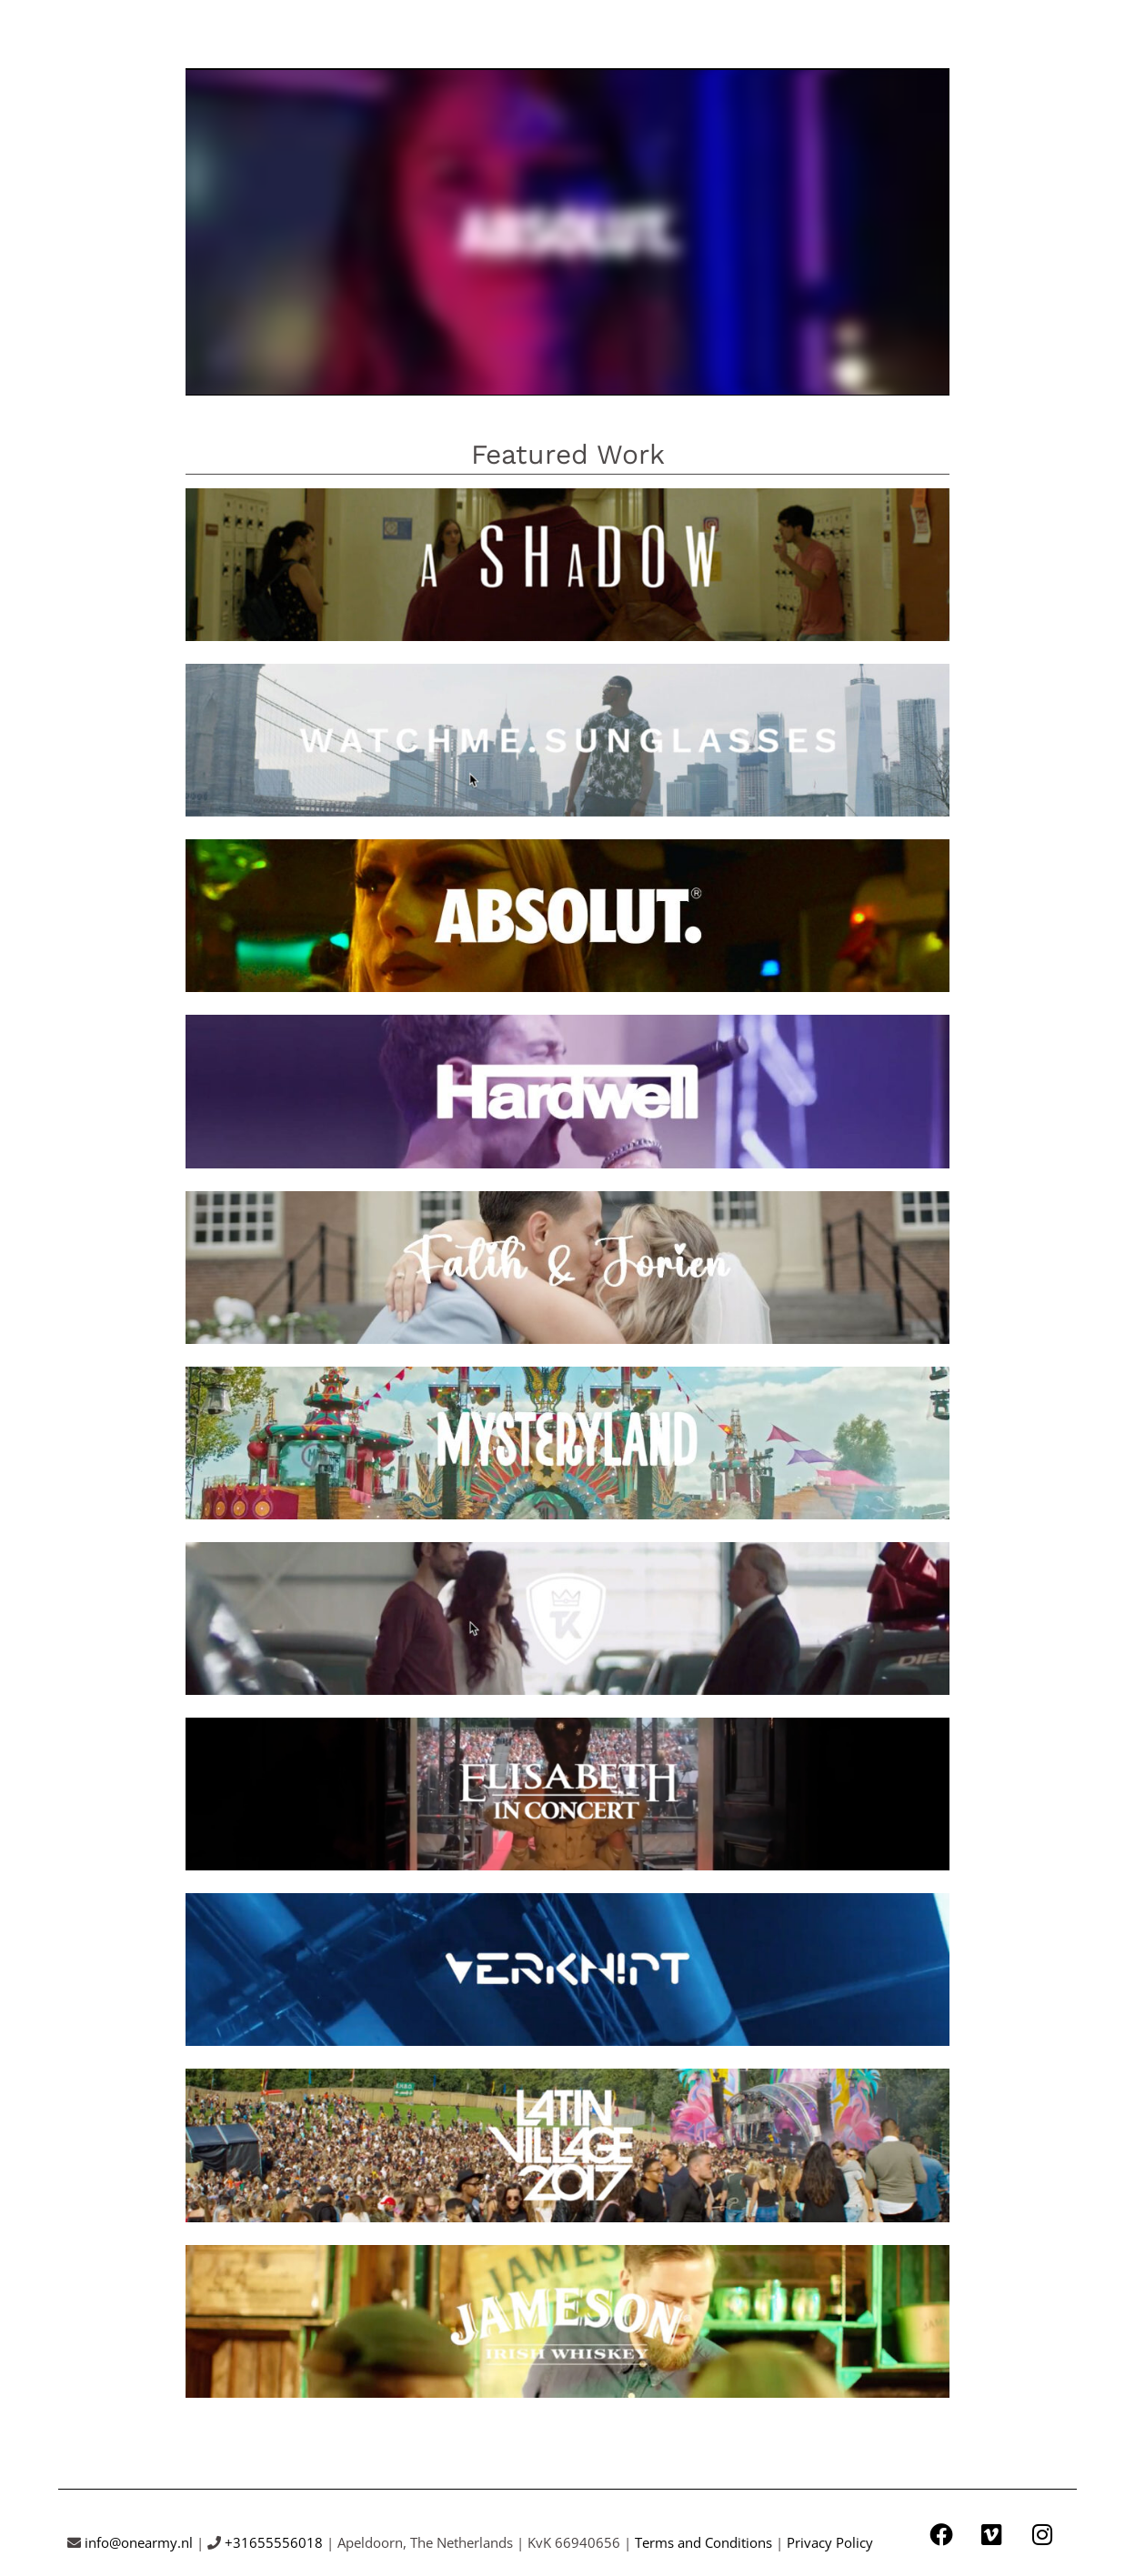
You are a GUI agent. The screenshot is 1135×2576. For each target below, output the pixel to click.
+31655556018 (274, 2541)
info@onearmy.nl (139, 2541)
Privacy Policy (830, 2541)
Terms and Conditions (703, 2541)
